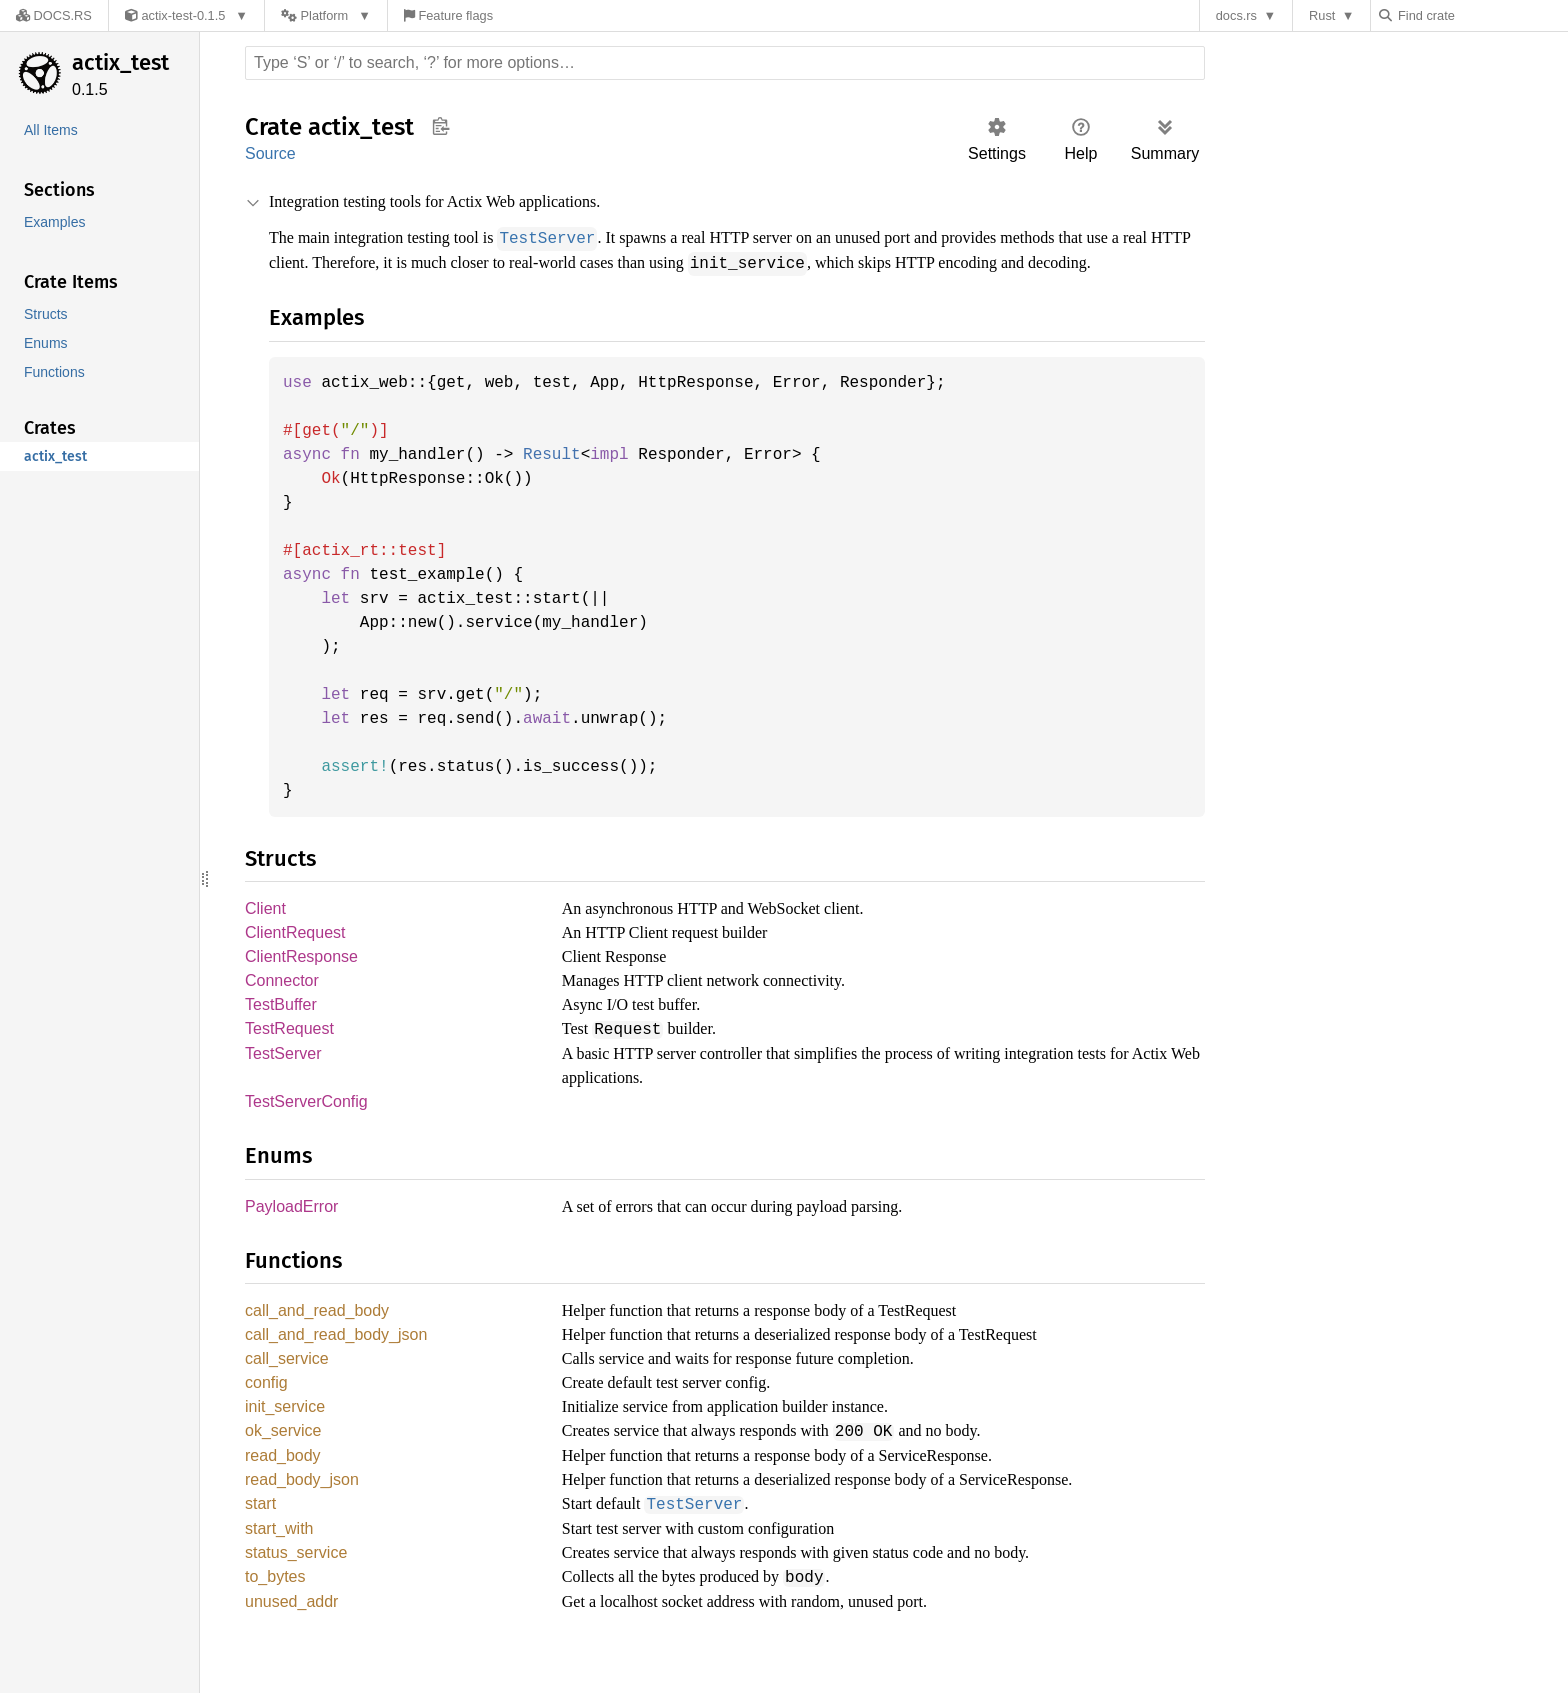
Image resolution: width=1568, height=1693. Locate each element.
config (266, 1415)
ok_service (283, 1465)
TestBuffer (281, 1031)
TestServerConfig (305, 1129)
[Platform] (315, 15)
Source (270, 153)
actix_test (120, 62)
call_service (288, 1390)
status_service (297, 1590)
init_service (287, 1440)
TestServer (283, 1081)
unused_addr (293, 1640)
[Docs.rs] (49, 15)
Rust (1327, 15)
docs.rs (1241, 15)
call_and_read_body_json (338, 1365)
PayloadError (292, 1235)
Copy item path (440, 126)
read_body (284, 1490)
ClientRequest (296, 956)
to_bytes (276, 1615)
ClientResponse (301, 981)
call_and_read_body (320, 1340)
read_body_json (302, 1515)
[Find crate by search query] (1484, 15)
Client (266, 931)
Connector (282, 1006)
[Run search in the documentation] (725, 63)
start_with (281, 1565)
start (262, 1540)
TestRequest (289, 1056)
